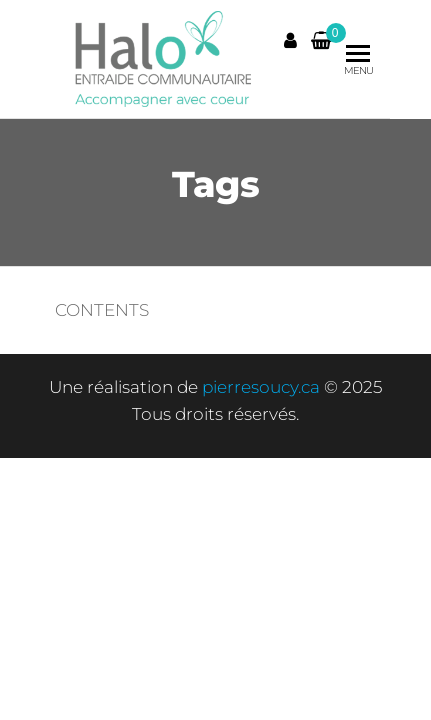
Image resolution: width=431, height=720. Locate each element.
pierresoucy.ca (261, 387)
